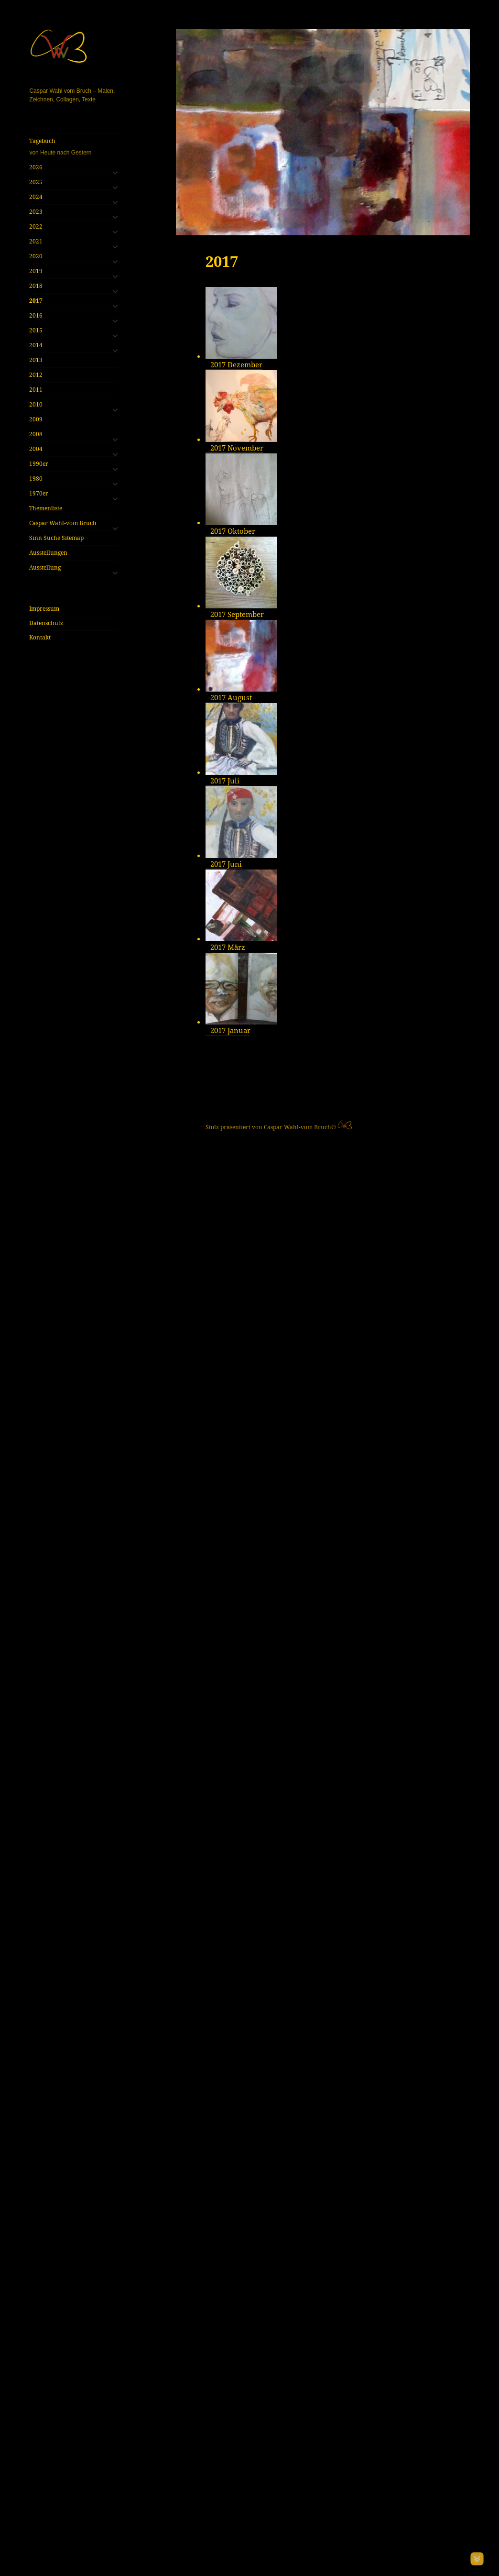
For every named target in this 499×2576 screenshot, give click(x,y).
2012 (36, 375)
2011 (36, 389)
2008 (36, 434)
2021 (36, 241)
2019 (36, 271)
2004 (36, 449)
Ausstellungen (48, 553)
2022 (36, 226)
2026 (36, 167)
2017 (36, 301)
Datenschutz (46, 623)
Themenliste (45, 508)
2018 (36, 286)
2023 (36, 212)
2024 (36, 197)
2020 (36, 256)
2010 (36, 404)
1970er (38, 493)
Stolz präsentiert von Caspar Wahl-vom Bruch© (271, 2553)
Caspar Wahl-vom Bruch (63, 523)
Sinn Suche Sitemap (56, 538)
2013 (36, 360)
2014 (36, 345)
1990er (38, 464)
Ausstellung (45, 567)
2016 (36, 315)
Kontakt (40, 637)
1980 (36, 478)
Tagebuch (73, 147)
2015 (36, 330)
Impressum (44, 609)
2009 (36, 419)
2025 (36, 182)
